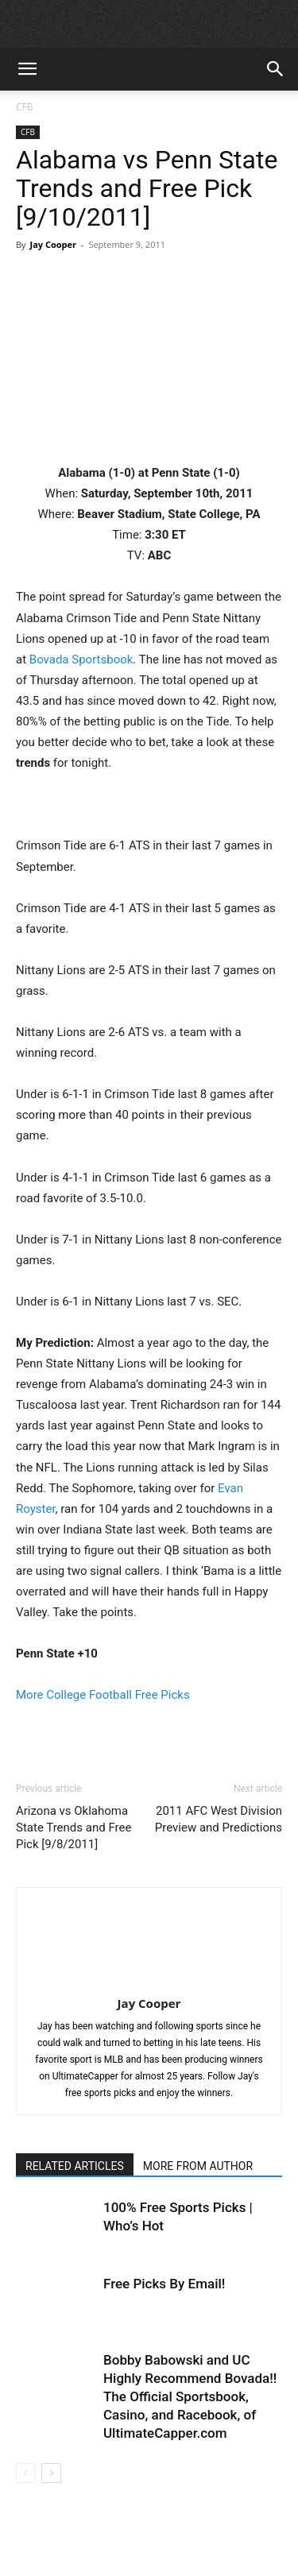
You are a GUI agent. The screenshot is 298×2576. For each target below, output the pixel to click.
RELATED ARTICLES (74, 2166)
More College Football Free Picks (103, 1695)
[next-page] (51, 2473)
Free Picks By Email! (164, 2284)
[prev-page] (26, 2473)
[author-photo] (149, 1981)
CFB (24, 107)
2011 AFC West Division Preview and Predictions (218, 1819)
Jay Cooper (52, 244)
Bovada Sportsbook (81, 659)
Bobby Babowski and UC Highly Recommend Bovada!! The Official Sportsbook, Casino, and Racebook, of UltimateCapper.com (190, 2396)
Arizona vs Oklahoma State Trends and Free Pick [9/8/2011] (73, 1827)
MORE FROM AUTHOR (198, 2166)
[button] (27, 69)
